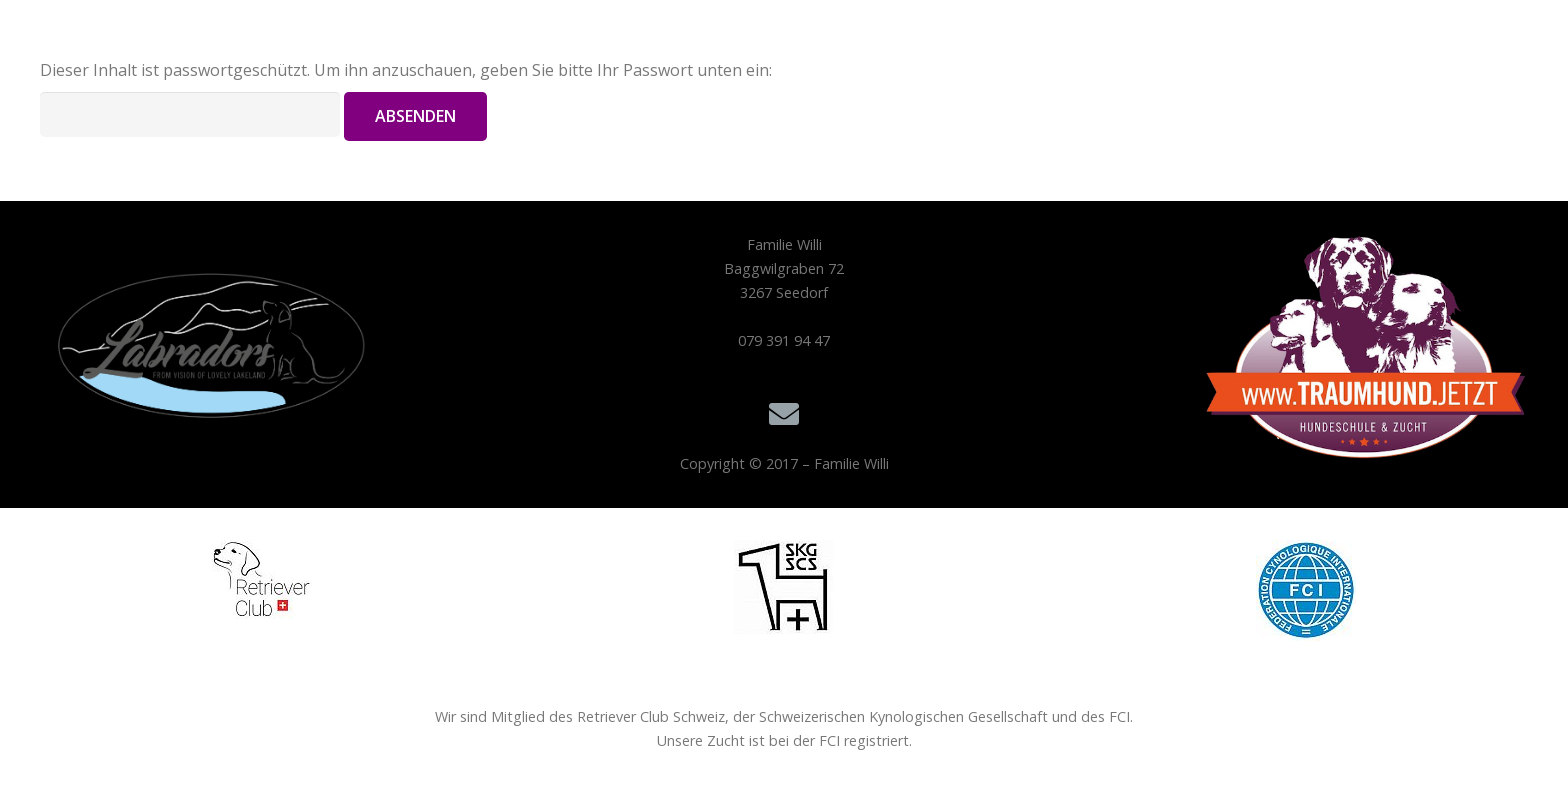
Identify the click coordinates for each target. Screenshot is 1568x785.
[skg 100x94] (784, 587)
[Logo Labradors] (203, 356)
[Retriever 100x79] (262, 579)
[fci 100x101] (1306, 590)
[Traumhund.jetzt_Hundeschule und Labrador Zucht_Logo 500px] (1366, 347)
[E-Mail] (784, 414)
